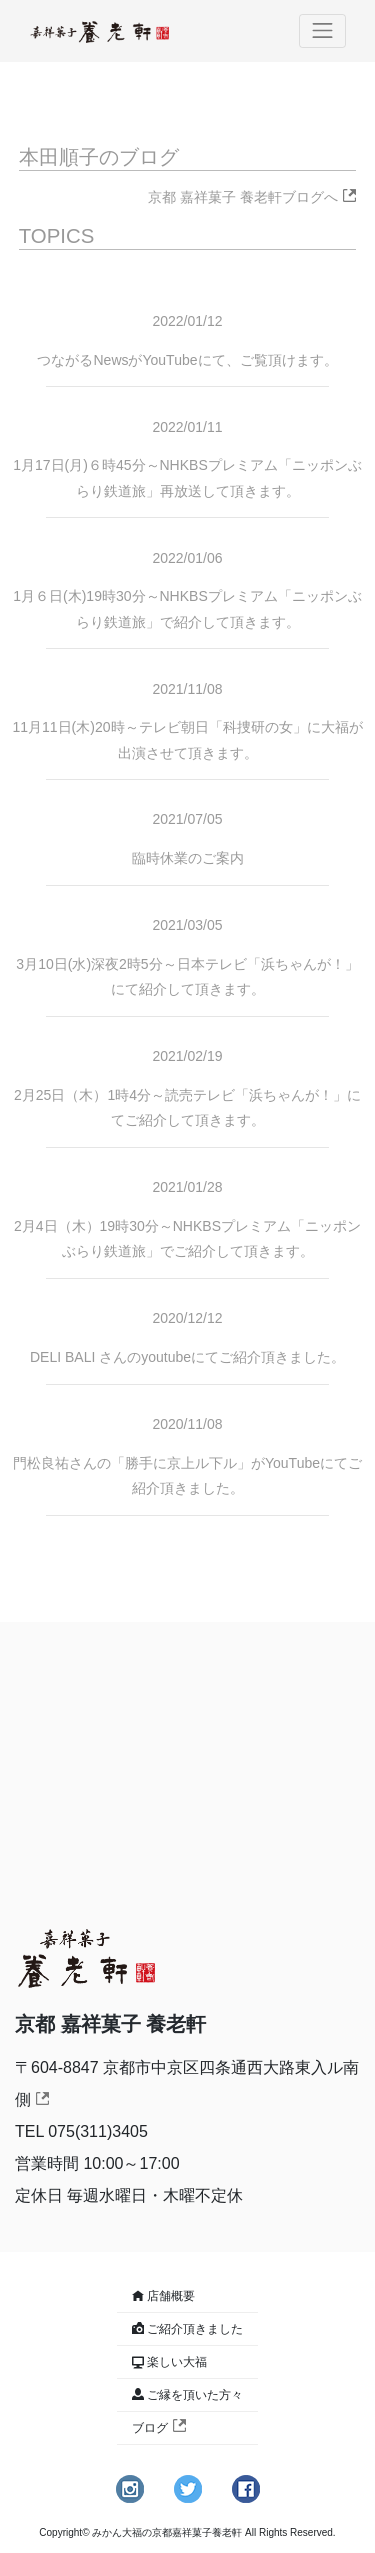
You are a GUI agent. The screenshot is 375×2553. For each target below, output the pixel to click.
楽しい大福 (177, 2362)
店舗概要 (171, 2296)
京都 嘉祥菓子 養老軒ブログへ (252, 197)
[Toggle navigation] (323, 31)
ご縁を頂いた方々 (195, 2395)
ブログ (159, 2428)
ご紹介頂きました (195, 2329)
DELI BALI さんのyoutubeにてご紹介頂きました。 (187, 1357)
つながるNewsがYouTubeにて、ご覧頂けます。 (187, 360)
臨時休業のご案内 (188, 858)
